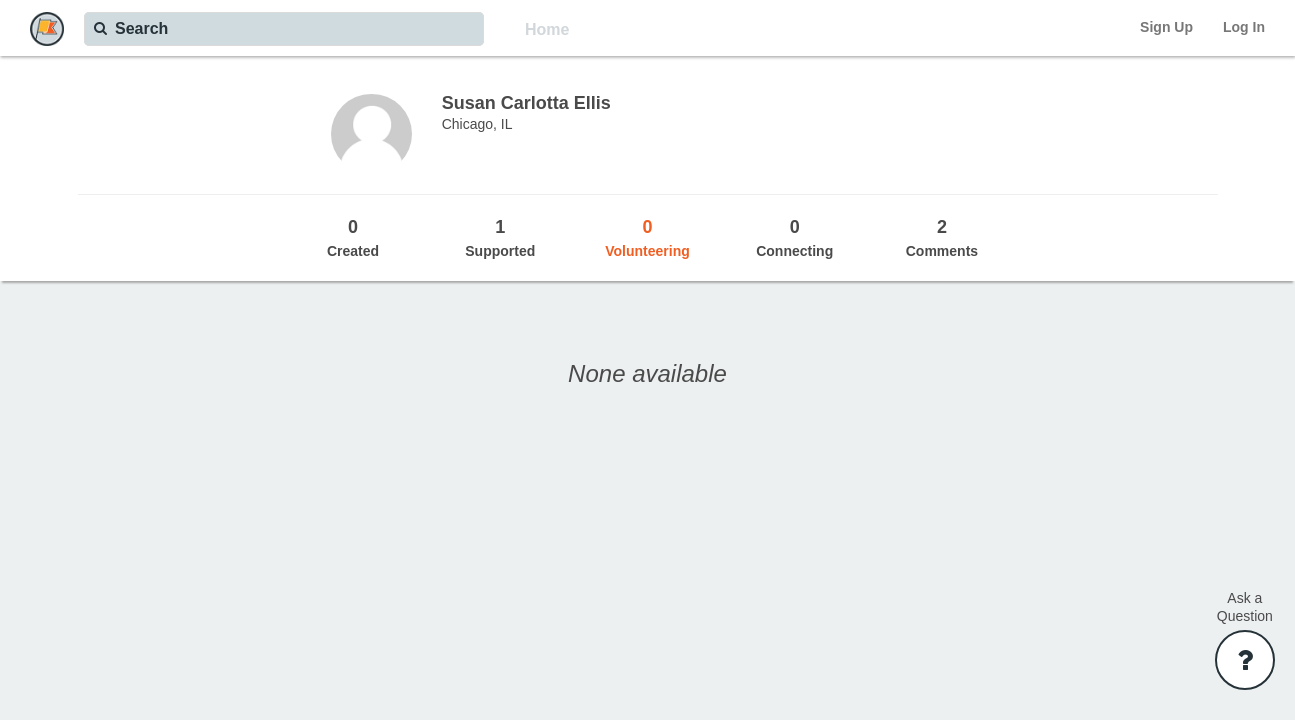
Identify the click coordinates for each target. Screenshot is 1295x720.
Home (547, 29)
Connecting (794, 237)
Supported (500, 237)
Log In (1244, 27)
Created (352, 237)
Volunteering (647, 237)
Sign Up (1166, 27)
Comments (941, 237)
